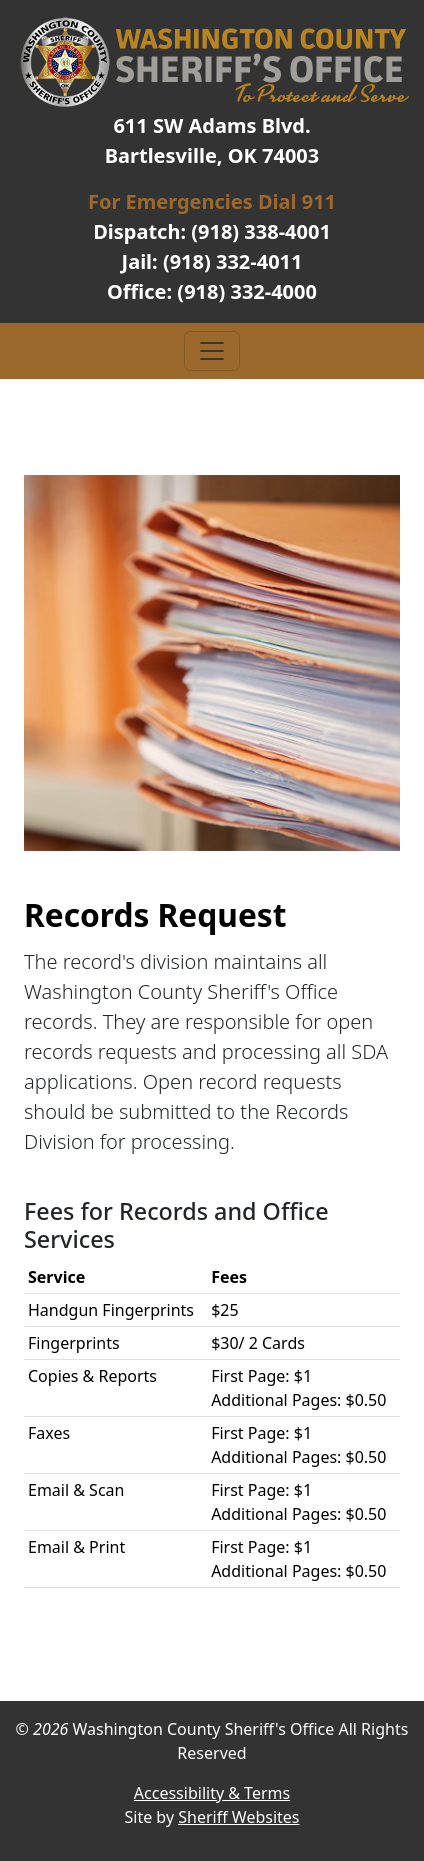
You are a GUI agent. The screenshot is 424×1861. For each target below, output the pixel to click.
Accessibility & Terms (212, 1793)
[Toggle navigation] (212, 351)
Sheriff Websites (238, 1817)
